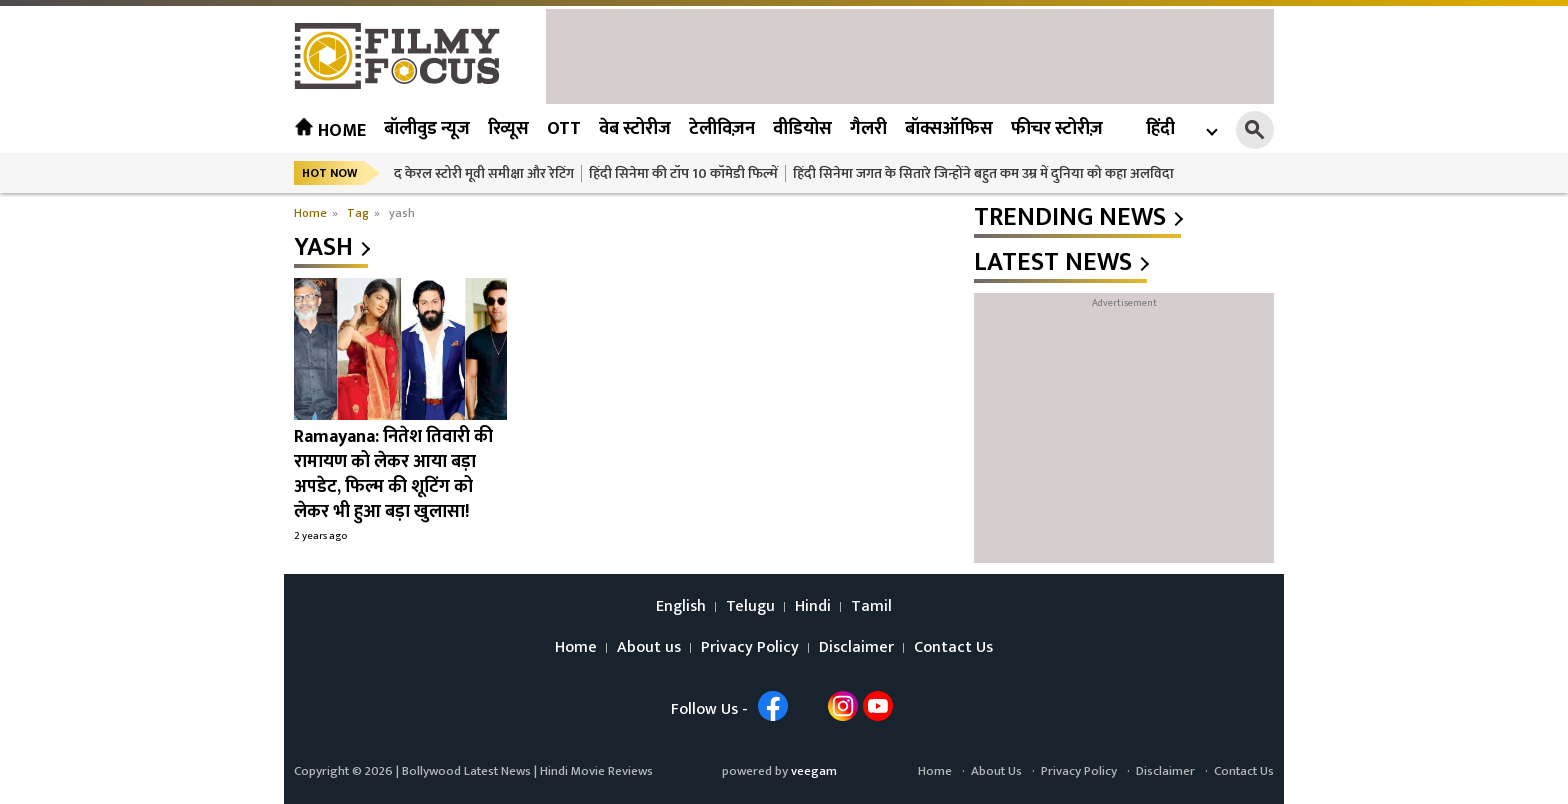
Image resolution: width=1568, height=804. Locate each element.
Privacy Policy (750, 648)
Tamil (871, 607)
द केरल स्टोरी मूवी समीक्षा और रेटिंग (484, 173)
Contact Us (953, 648)
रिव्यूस (508, 129)
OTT (564, 129)
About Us (996, 771)
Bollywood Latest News (468, 771)
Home (330, 131)
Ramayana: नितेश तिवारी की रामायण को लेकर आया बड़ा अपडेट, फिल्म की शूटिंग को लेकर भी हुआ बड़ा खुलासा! (393, 474)
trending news (1070, 218)
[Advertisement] (910, 54)
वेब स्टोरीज (635, 129)
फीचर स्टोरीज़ (1057, 129)
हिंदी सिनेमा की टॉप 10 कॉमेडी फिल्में (683, 173)
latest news (1053, 263)
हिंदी (1160, 129)
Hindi (813, 607)
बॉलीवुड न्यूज (427, 129)
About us (649, 648)
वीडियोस (802, 129)
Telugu (750, 607)
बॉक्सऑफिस (949, 129)
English (681, 607)
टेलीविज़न (722, 129)
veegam (814, 771)
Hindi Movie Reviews (596, 771)
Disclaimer (856, 648)
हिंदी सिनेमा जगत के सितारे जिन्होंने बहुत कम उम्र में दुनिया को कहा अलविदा (983, 173)
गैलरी (868, 129)
